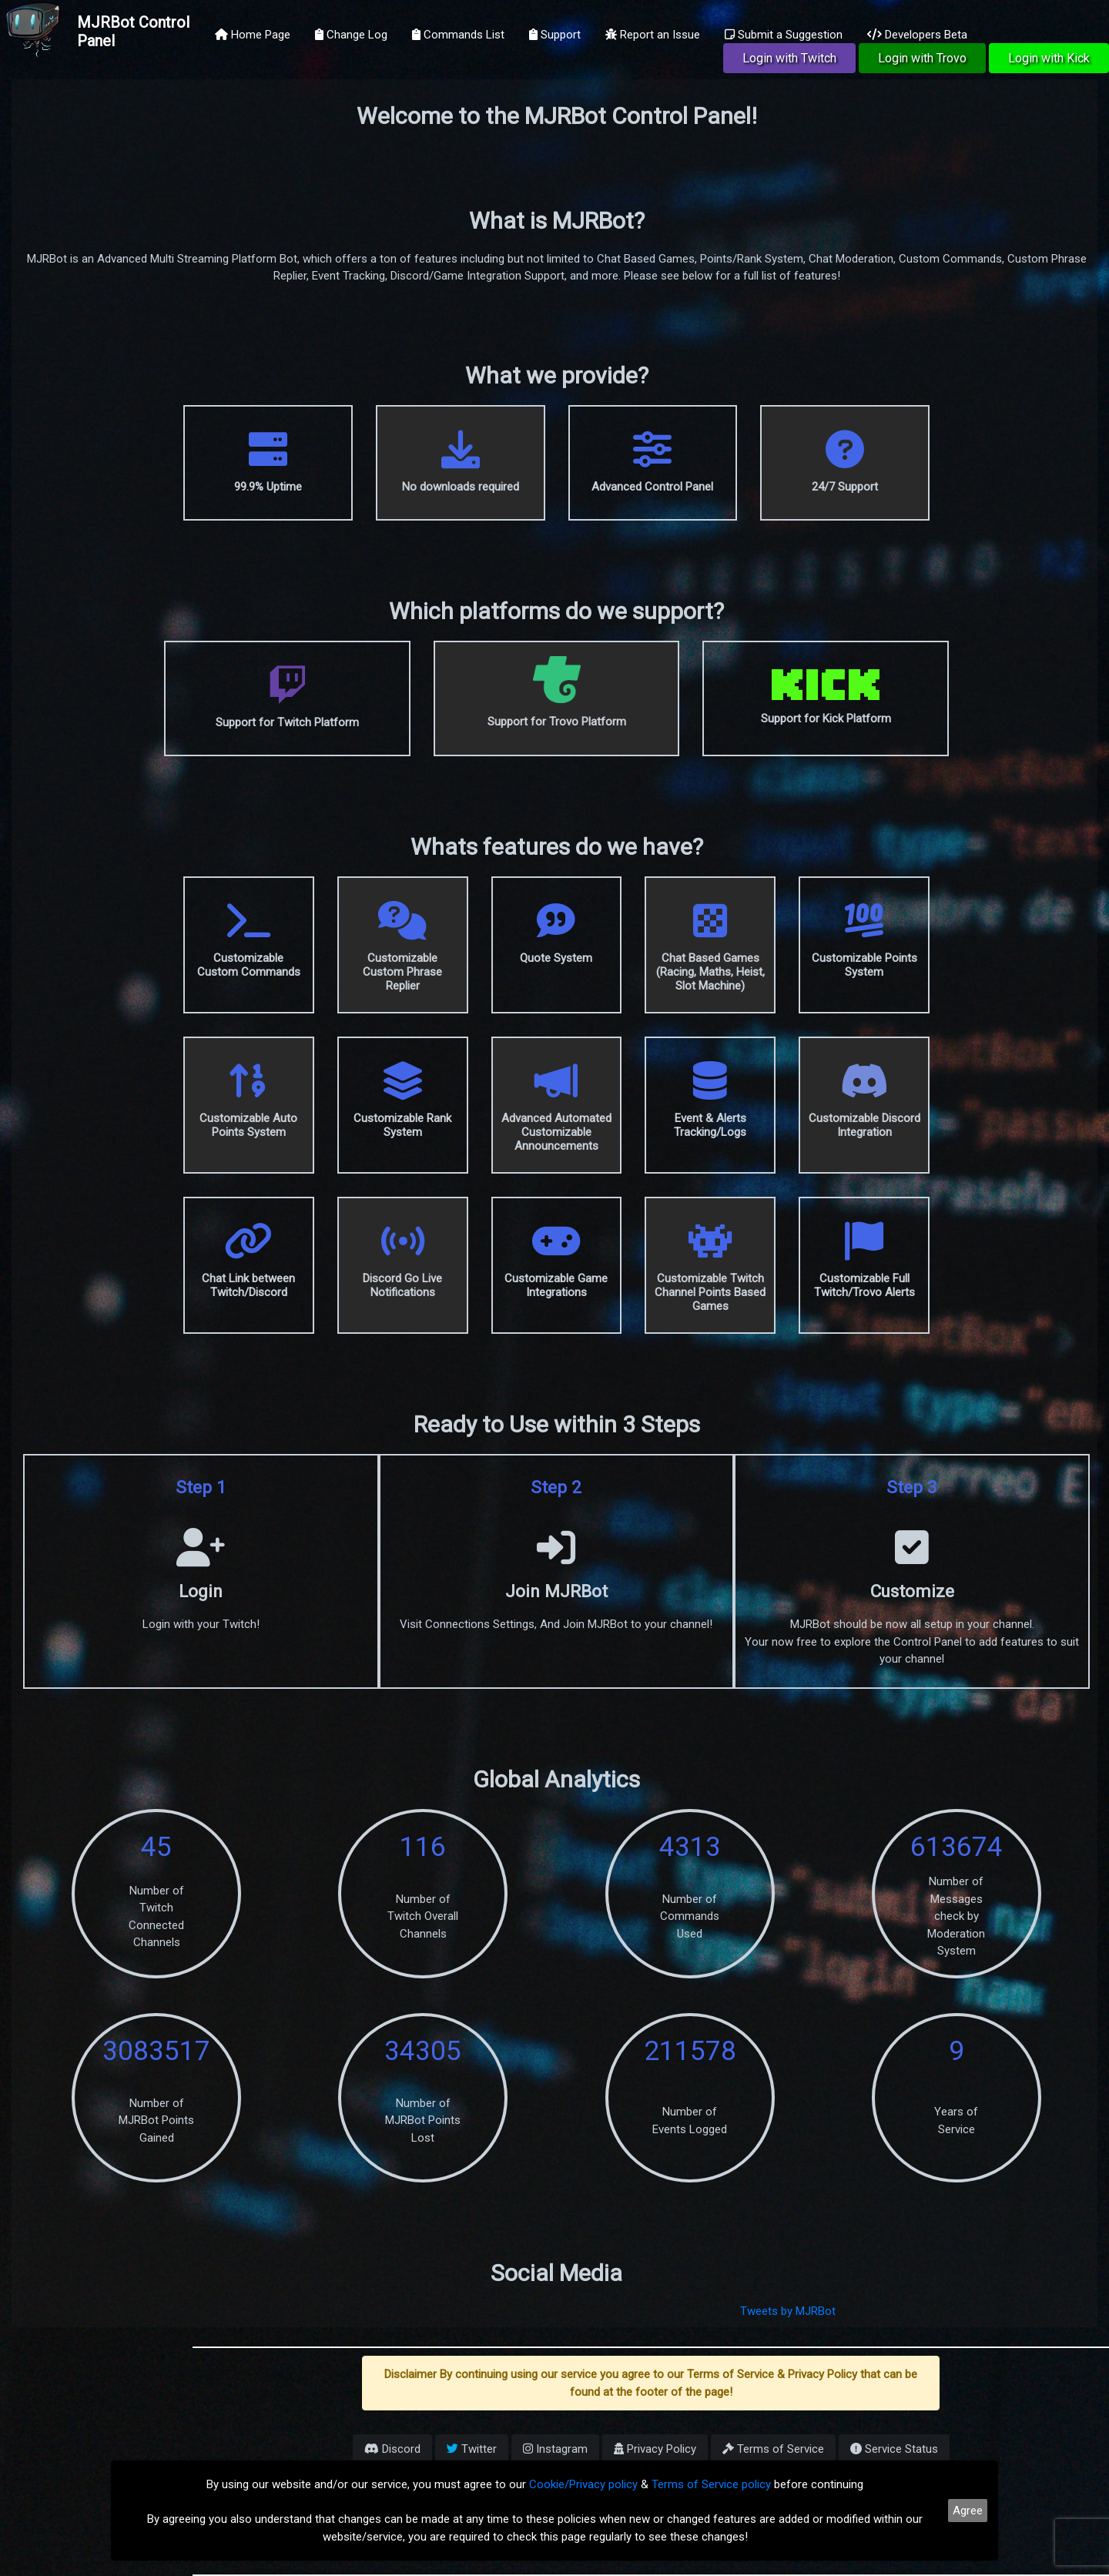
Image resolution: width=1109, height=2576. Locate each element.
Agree (968, 2510)
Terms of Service (773, 2449)
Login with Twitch (789, 58)
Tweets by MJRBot (788, 2311)
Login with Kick (1049, 58)
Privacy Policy (655, 2449)
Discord (392, 2449)
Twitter (472, 2449)
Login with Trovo (922, 58)
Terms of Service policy (711, 2484)
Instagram (555, 2449)
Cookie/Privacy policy (583, 2484)
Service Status (894, 2449)
